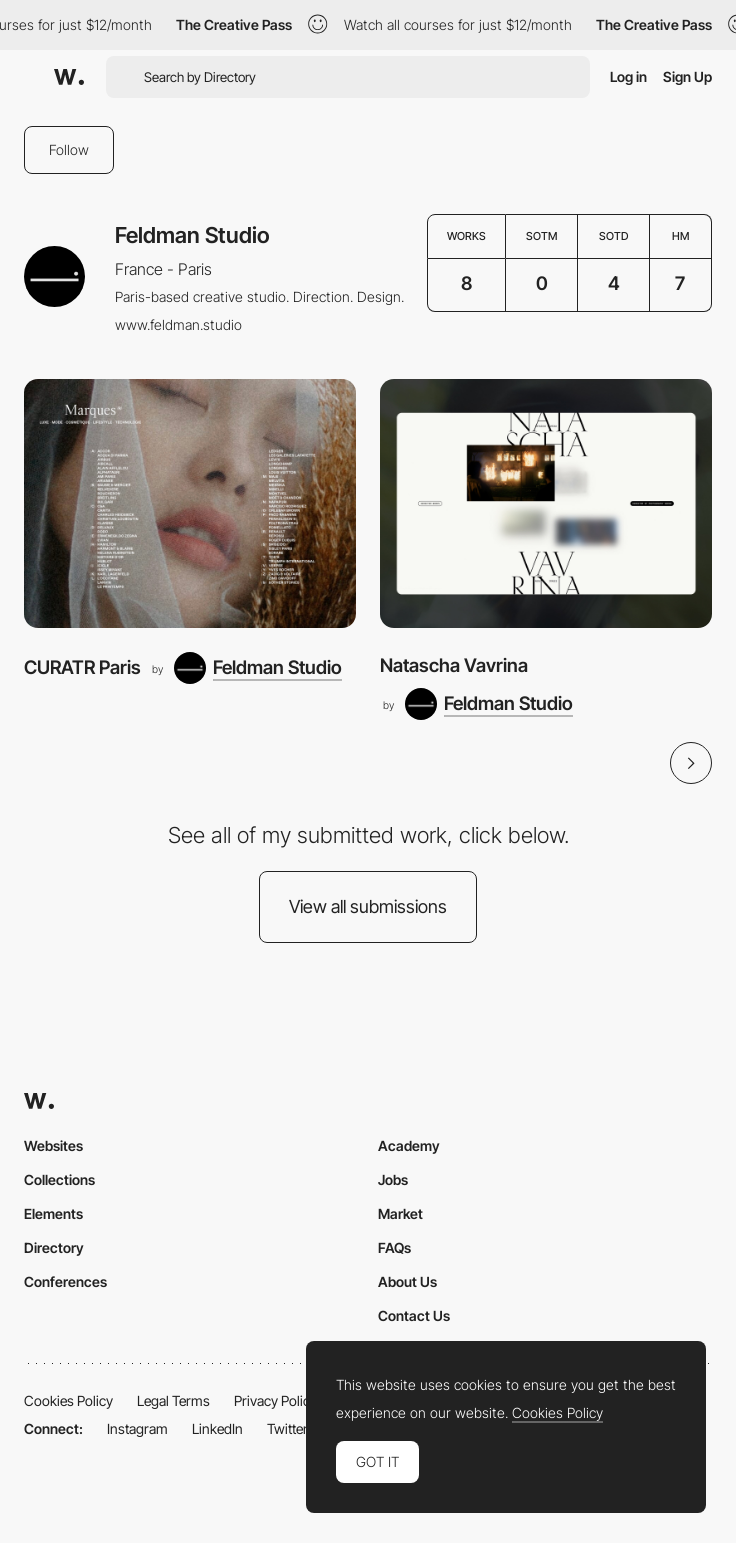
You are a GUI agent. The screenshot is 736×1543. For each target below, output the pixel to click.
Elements (53, 1213)
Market (400, 1213)
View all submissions (368, 906)
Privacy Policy (275, 1400)
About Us (407, 1281)
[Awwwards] (69, 77)
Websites (53, 1145)
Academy (409, 1145)
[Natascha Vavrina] (546, 503)
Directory (54, 1247)
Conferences (65, 1281)
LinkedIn (217, 1428)
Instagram (137, 1428)
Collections (59, 1179)
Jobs (393, 1179)
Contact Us (414, 1315)
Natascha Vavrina (454, 665)
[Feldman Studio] (258, 668)
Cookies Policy (68, 1400)
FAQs (394, 1247)
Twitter (287, 1428)
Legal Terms (173, 1400)
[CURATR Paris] (190, 503)
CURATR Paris (82, 667)
